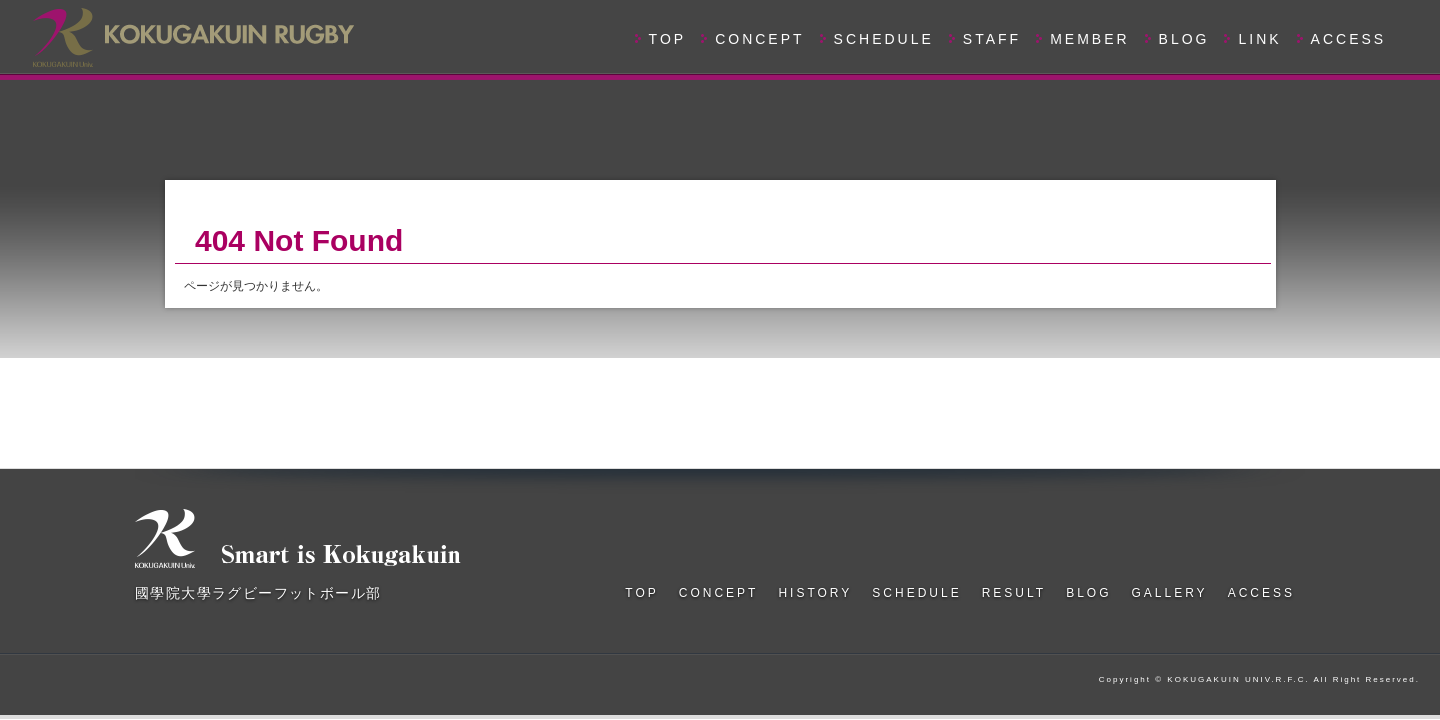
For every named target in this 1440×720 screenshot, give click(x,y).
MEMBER (1089, 39)
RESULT (1014, 593)
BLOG (1184, 39)
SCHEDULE (884, 39)
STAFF (992, 39)
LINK (1259, 39)
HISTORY (815, 593)
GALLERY (1169, 593)
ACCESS (1349, 39)
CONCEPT (759, 39)
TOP (668, 39)
